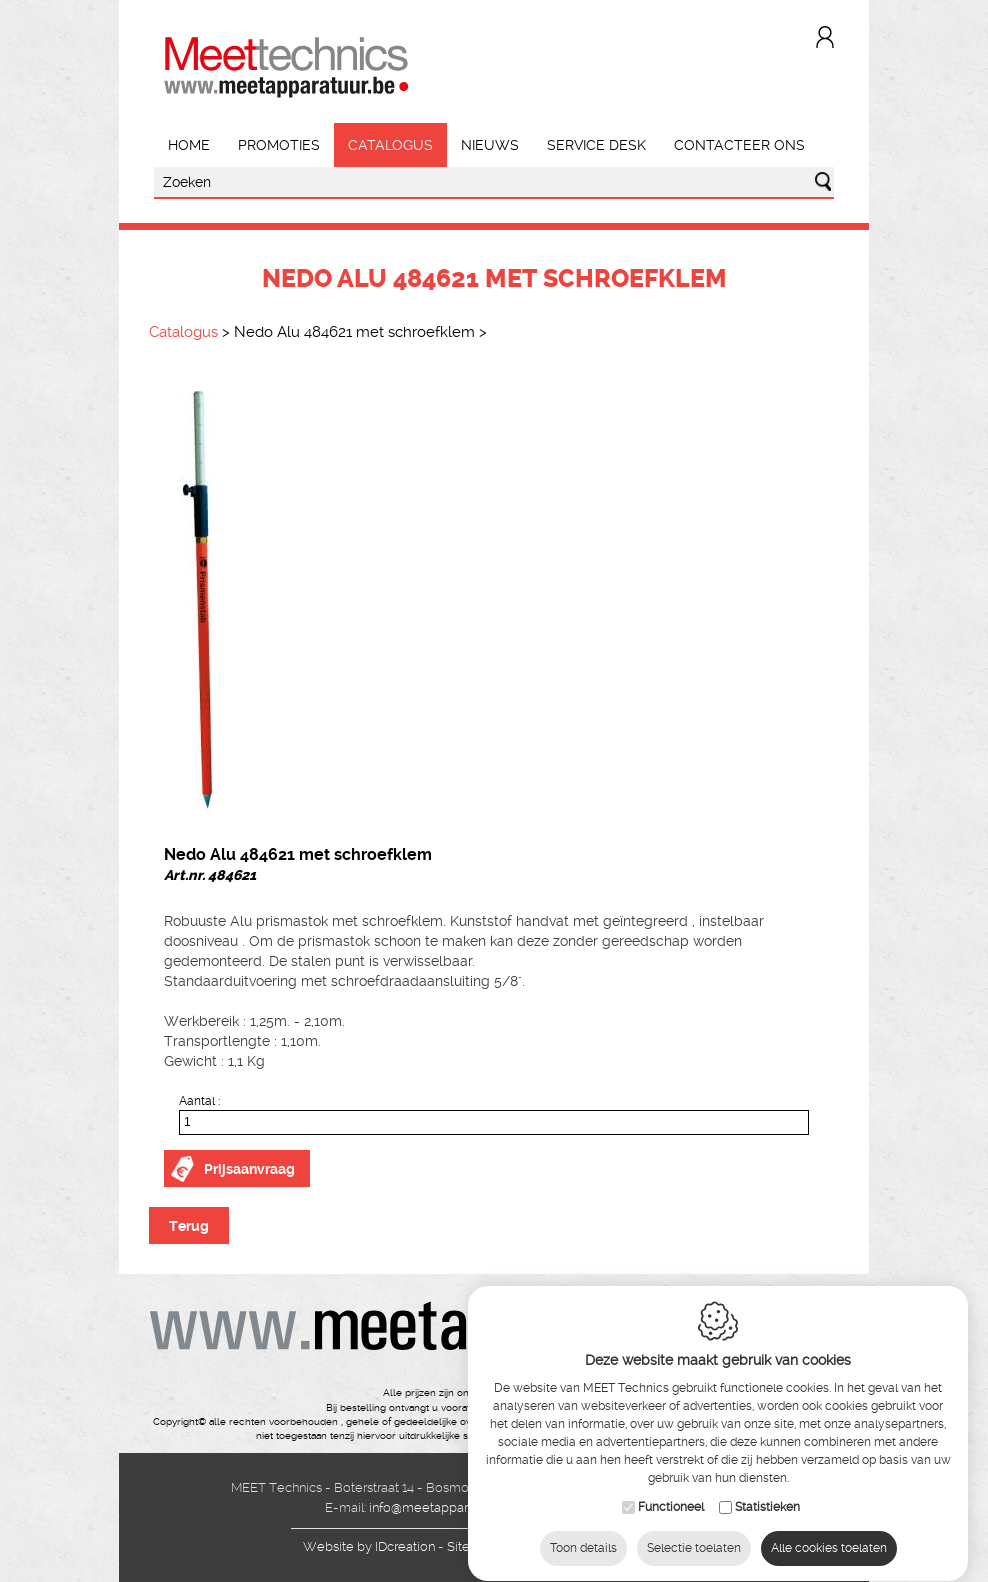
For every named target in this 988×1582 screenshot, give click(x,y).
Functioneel (671, 1505)
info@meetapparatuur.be (442, 1507)
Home (189, 145)
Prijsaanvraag (249, 1169)
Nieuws (490, 145)
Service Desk (596, 145)
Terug (189, 1226)
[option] (494, 599)
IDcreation (369, 1546)
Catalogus (390, 145)
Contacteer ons (739, 145)
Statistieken (767, 1505)
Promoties (279, 145)
